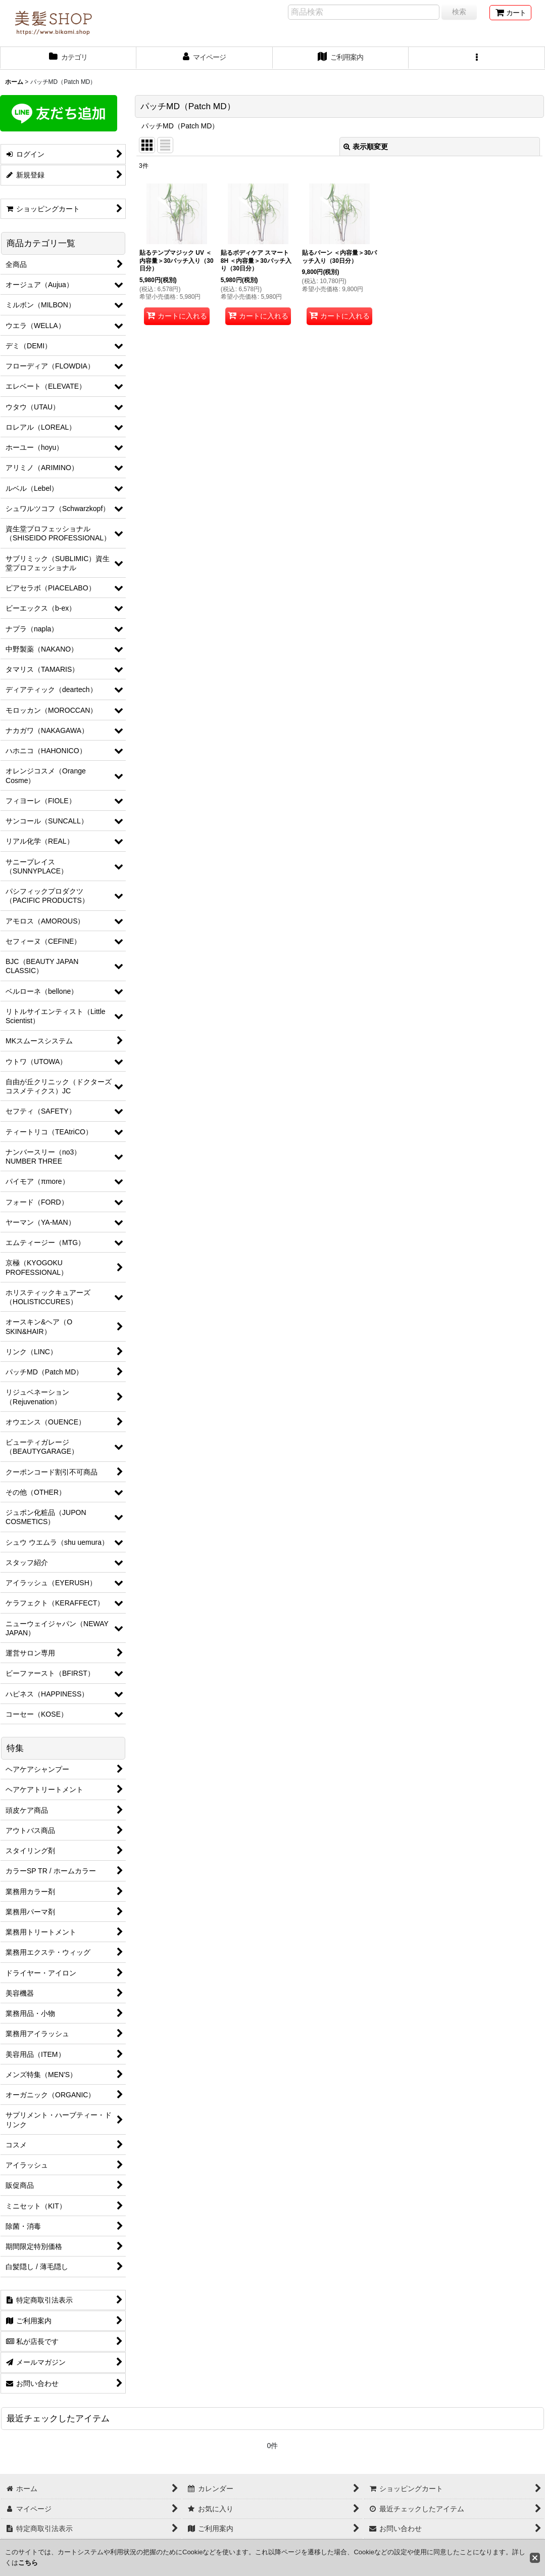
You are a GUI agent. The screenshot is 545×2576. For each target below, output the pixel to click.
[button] (477, 58)
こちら (28, 2562)
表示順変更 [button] (365, 147)
